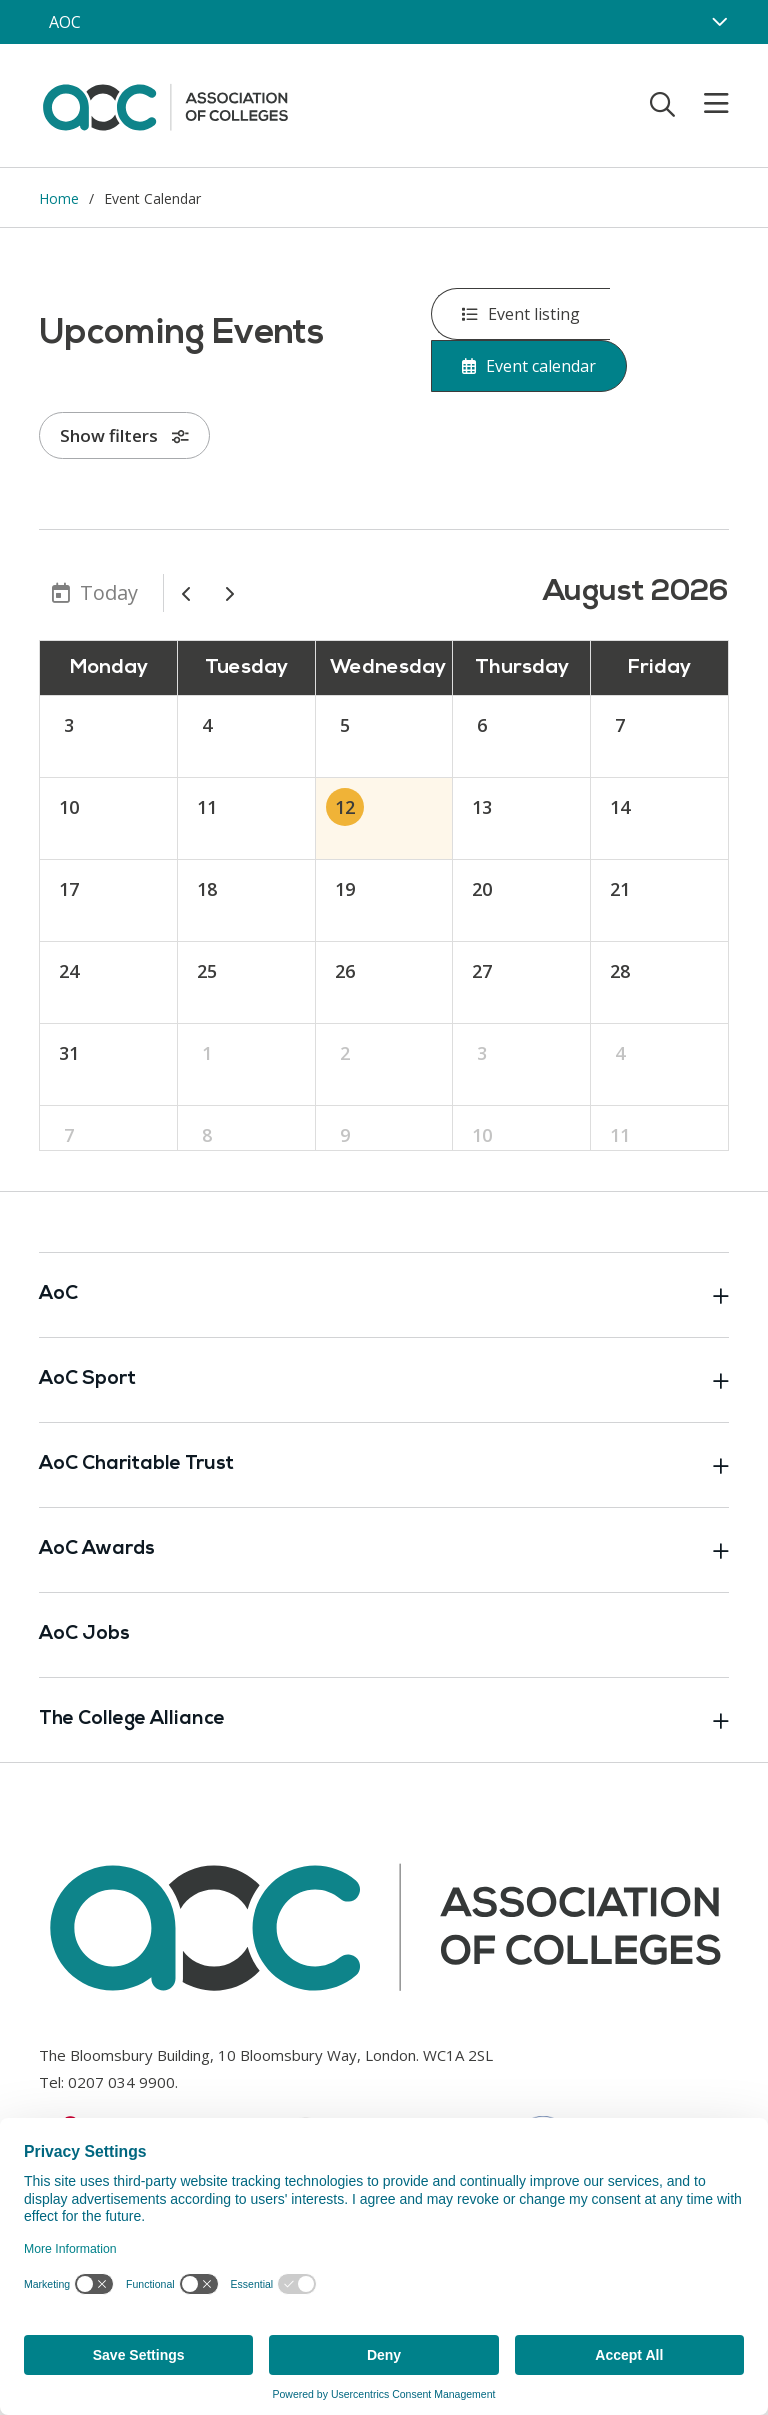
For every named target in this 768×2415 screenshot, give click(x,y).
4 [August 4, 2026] (207, 725)
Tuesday (246, 668)
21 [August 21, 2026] (620, 889)
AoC (384, 1295)
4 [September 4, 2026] (620, 1053)
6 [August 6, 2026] (482, 725)
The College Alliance (384, 1720)
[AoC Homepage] (165, 104)
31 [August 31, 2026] (69, 1053)
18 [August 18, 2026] (207, 889)
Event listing (521, 314)
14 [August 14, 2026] (620, 807)
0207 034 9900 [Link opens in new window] (121, 2082)
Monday (109, 668)
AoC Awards (384, 1550)
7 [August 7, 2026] (620, 725)
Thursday (522, 668)
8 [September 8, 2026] (207, 1135)
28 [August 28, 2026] (620, 971)
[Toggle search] (662, 104)
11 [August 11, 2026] (207, 807)
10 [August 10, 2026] (69, 807)
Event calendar (529, 366)
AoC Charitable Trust (384, 1465)
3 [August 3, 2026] (69, 725)
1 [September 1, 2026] (207, 1053)
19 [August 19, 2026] (345, 889)
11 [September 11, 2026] (620, 1135)
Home (59, 198)
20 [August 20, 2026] (482, 889)
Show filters (124, 435)
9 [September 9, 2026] (345, 1135)
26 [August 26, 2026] (345, 971)
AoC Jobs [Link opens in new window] (84, 1634)
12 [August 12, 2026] (345, 807)
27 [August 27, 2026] (482, 971)
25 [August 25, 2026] (207, 971)
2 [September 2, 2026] (345, 1053)
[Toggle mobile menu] (704, 104)
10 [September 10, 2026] (482, 1135)
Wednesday (388, 668)
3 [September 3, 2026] (482, 1053)
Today (109, 592)
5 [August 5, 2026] (345, 725)
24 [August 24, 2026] (69, 971)
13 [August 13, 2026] (482, 807)
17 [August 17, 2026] (69, 889)
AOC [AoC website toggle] (65, 22)
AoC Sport (384, 1380)
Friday (659, 668)
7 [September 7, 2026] (69, 1135)
